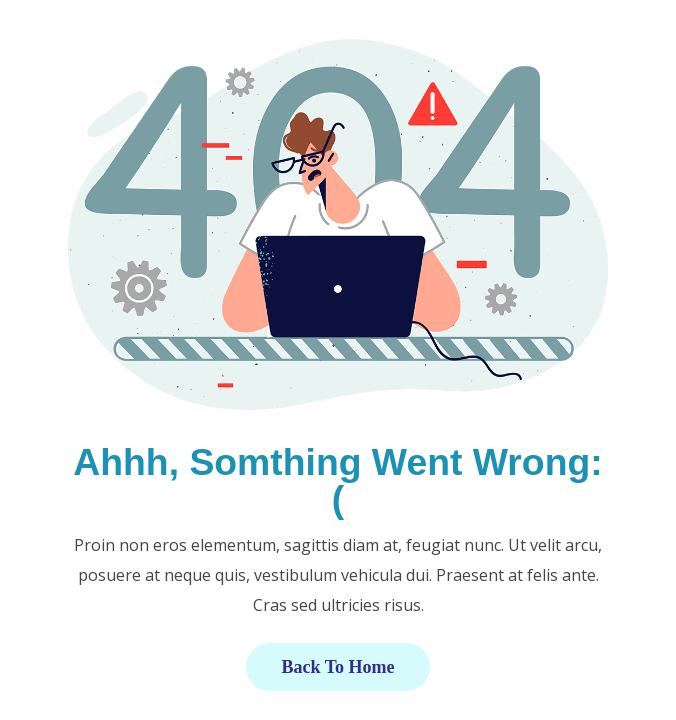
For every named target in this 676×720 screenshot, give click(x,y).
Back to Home (337, 667)
